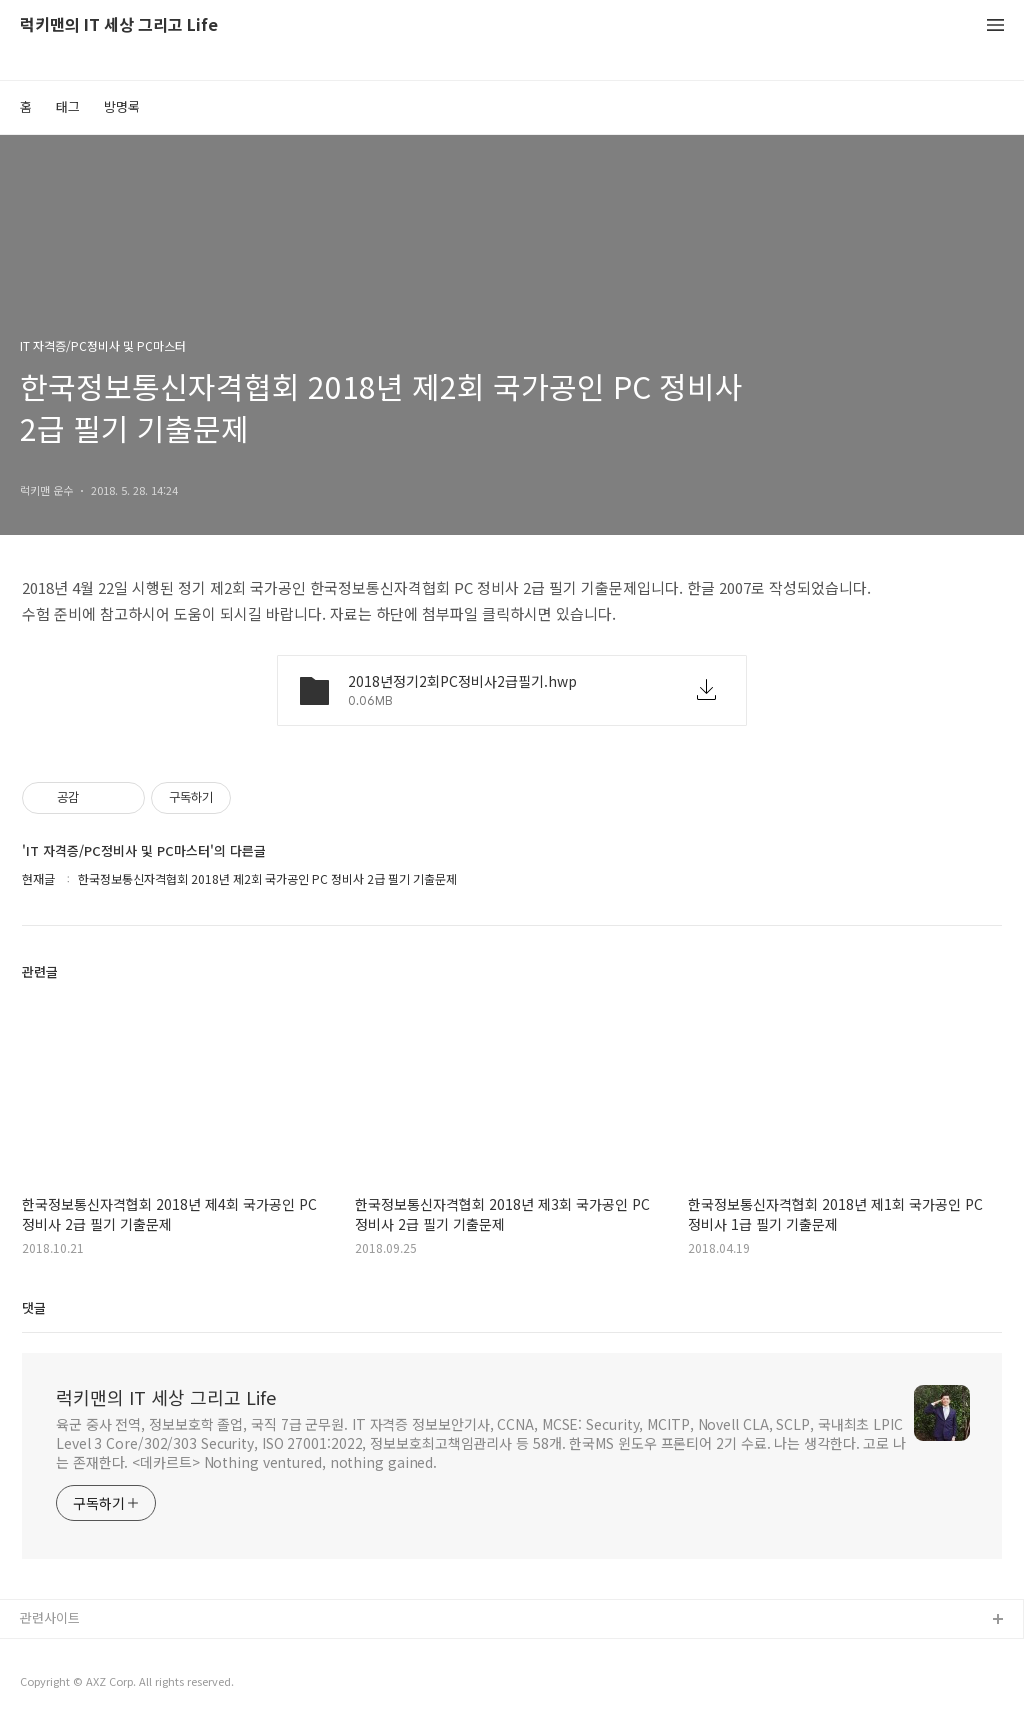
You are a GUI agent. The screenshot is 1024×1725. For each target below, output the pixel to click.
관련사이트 (50, 1617)
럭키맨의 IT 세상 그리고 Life (119, 25)
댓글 (34, 1307)
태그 (68, 106)
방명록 (122, 106)
